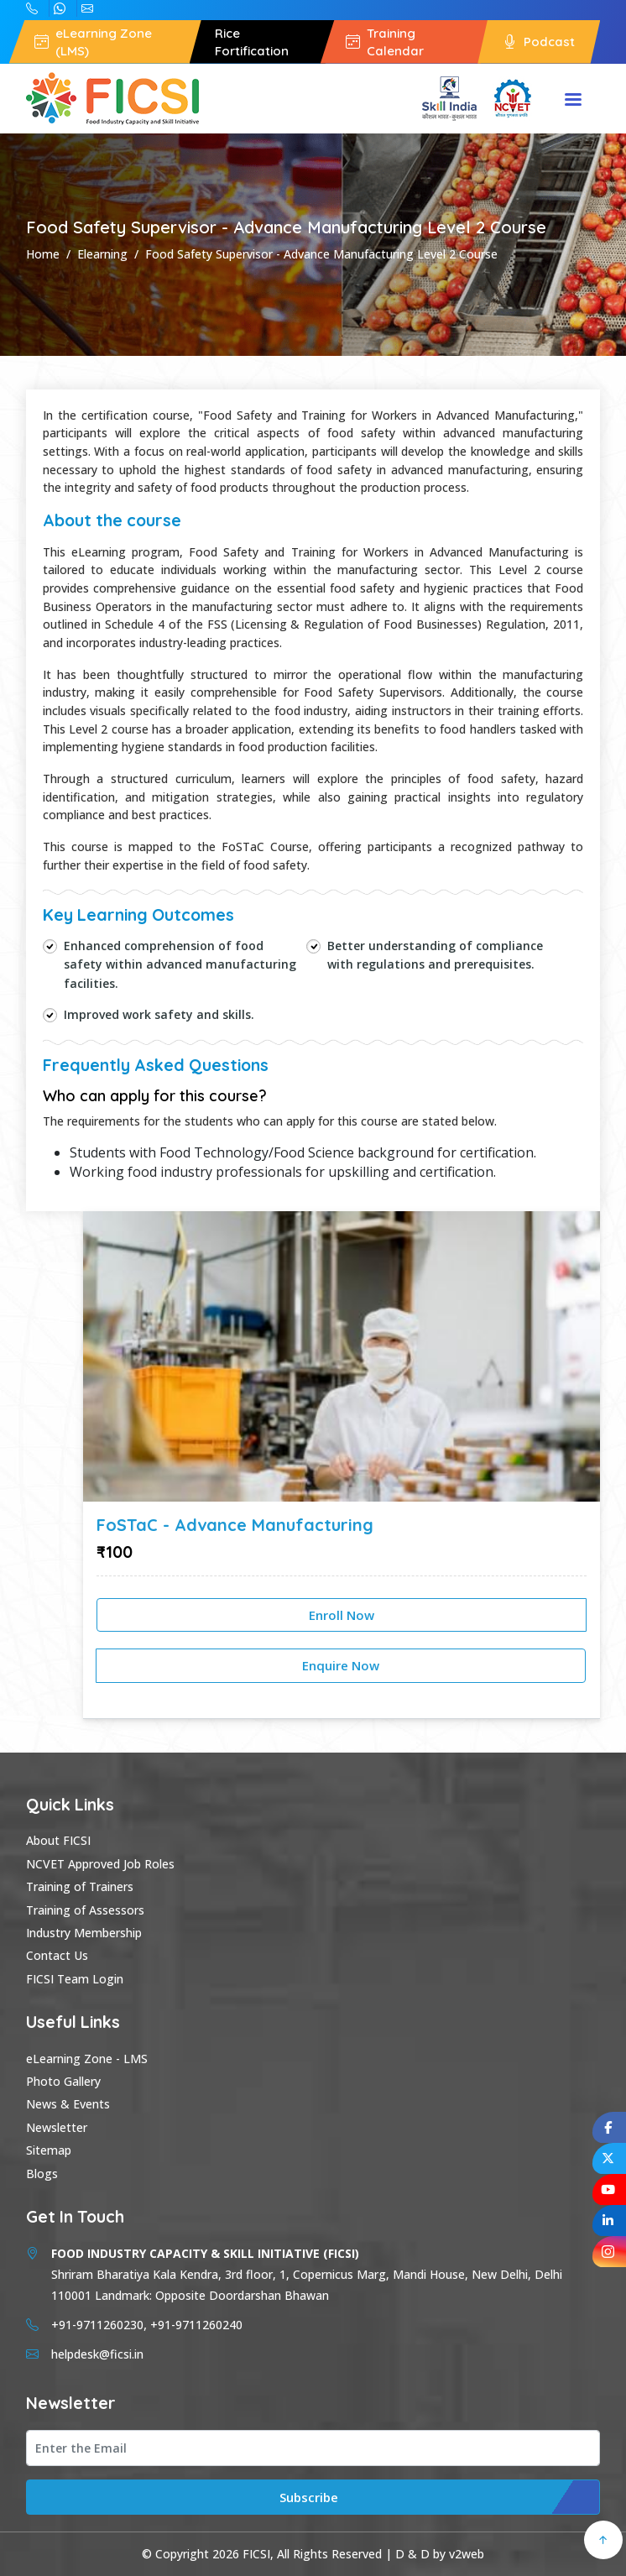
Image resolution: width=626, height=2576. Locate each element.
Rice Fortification (252, 42)
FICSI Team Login (74, 1979)
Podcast (539, 42)
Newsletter (56, 2127)
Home (43, 254)
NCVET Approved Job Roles (100, 1864)
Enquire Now (340, 1665)
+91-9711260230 (59, 8)
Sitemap (48, 2150)
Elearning (102, 254)
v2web (466, 2554)
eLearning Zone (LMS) (93, 42)
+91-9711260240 (32, 8)
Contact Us (57, 1955)
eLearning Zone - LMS (87, 2059)
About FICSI (58, 1840)
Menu (573, 100)
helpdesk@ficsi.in (87, 8)
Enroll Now (341, 1615)
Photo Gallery (63, 2081)
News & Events (68, 2104)
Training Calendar (385, 42)
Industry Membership (84, 1933)
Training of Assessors (85, 1910)
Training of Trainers (79, 1886)
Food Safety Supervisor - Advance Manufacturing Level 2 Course (321, 254)
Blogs (42, 2174)
